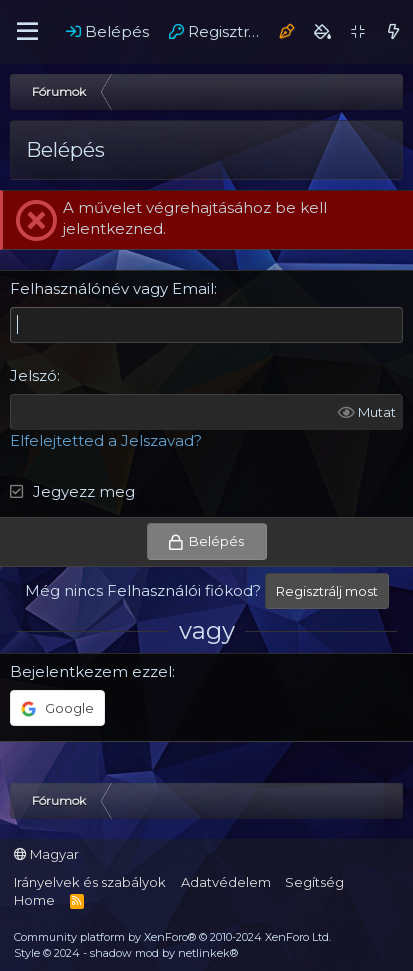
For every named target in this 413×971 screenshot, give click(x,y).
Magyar (46, 854)
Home (34, 900)
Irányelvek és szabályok (90, 882)
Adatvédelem (226, 882)
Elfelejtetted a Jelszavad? (106, 440)
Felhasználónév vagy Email (112, 288)
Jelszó (33, 375)
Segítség (314, 882)
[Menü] (27, 32)
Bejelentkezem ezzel (91, 671)
